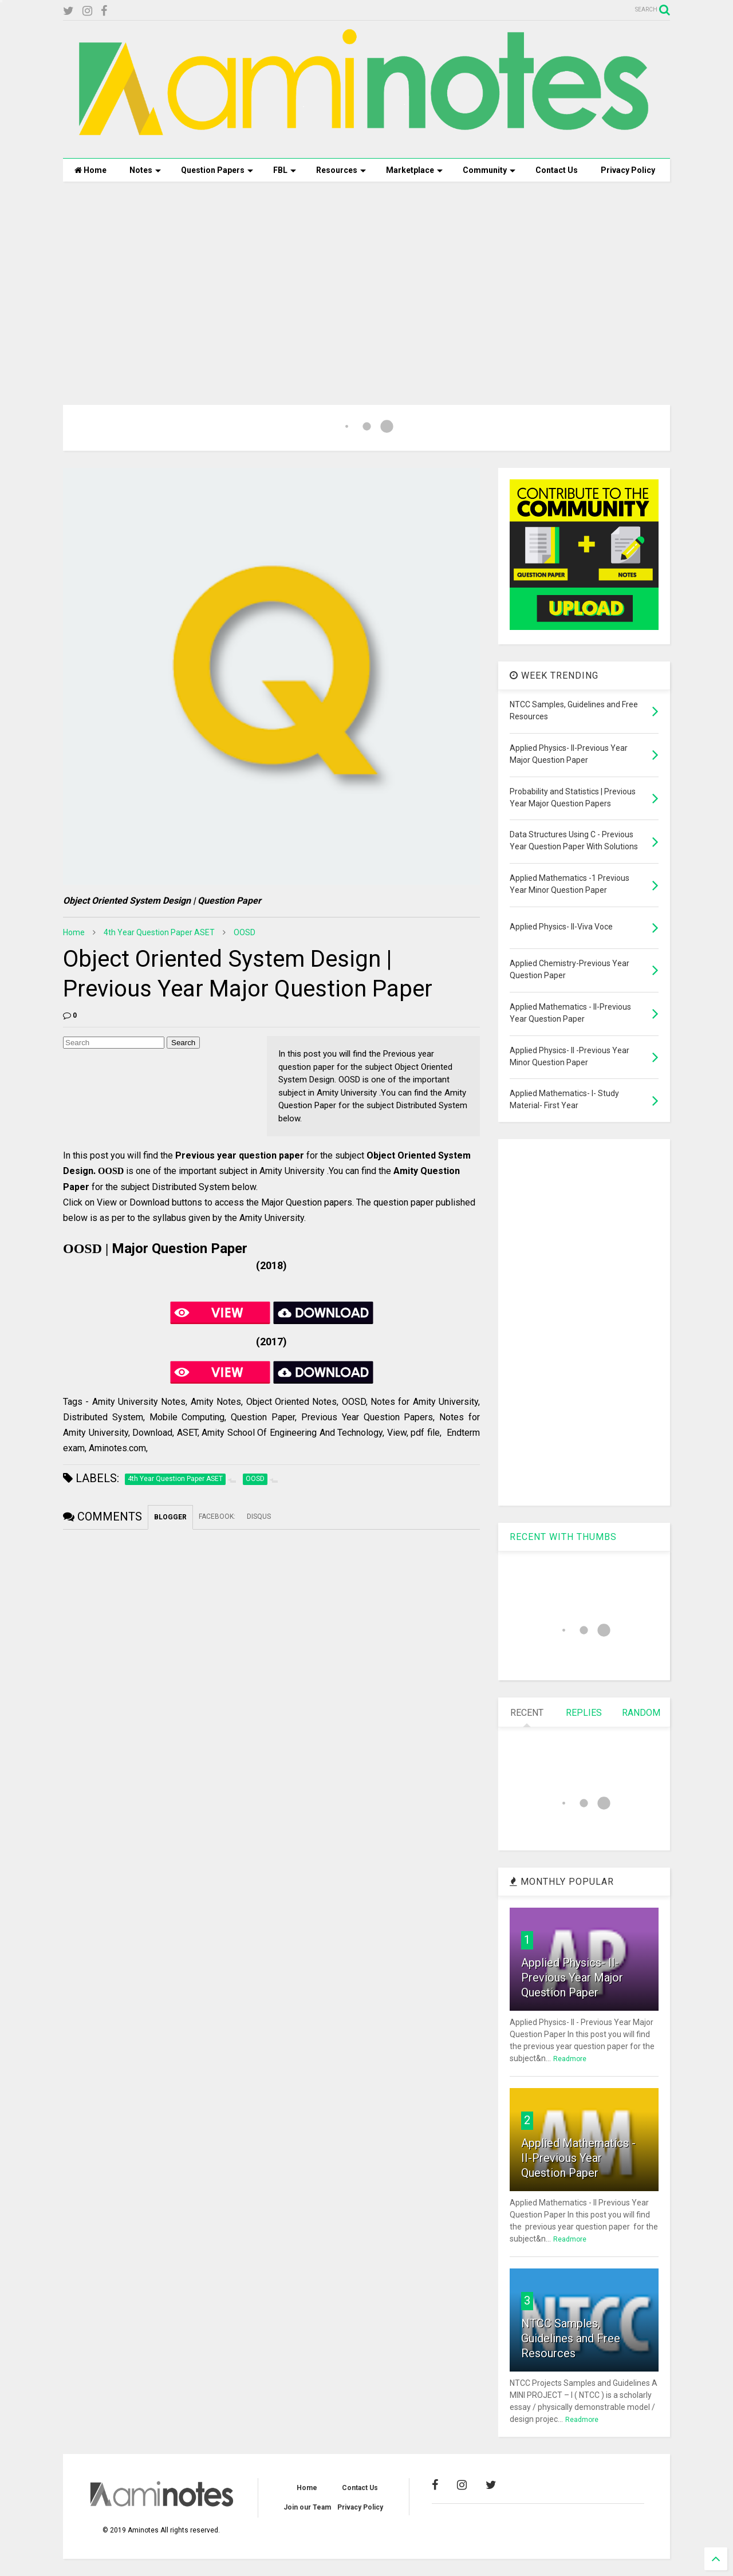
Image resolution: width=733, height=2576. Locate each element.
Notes (145, 170)
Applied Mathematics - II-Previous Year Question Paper (578, 2158)
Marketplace (414, 170)
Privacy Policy (628, 170)
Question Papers (217, 170)
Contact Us (556, 170)
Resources (341, 170)
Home (90, 170)
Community (489, 170)
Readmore (569, 2059)
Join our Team (307, 2507)
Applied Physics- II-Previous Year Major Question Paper (572, 1977)
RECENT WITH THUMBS (563, 1536)
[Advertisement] (366, 279)
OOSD (244, 932)
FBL (284, 170)
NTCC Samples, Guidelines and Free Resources (570, 2338)
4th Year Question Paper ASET (159, 932)
